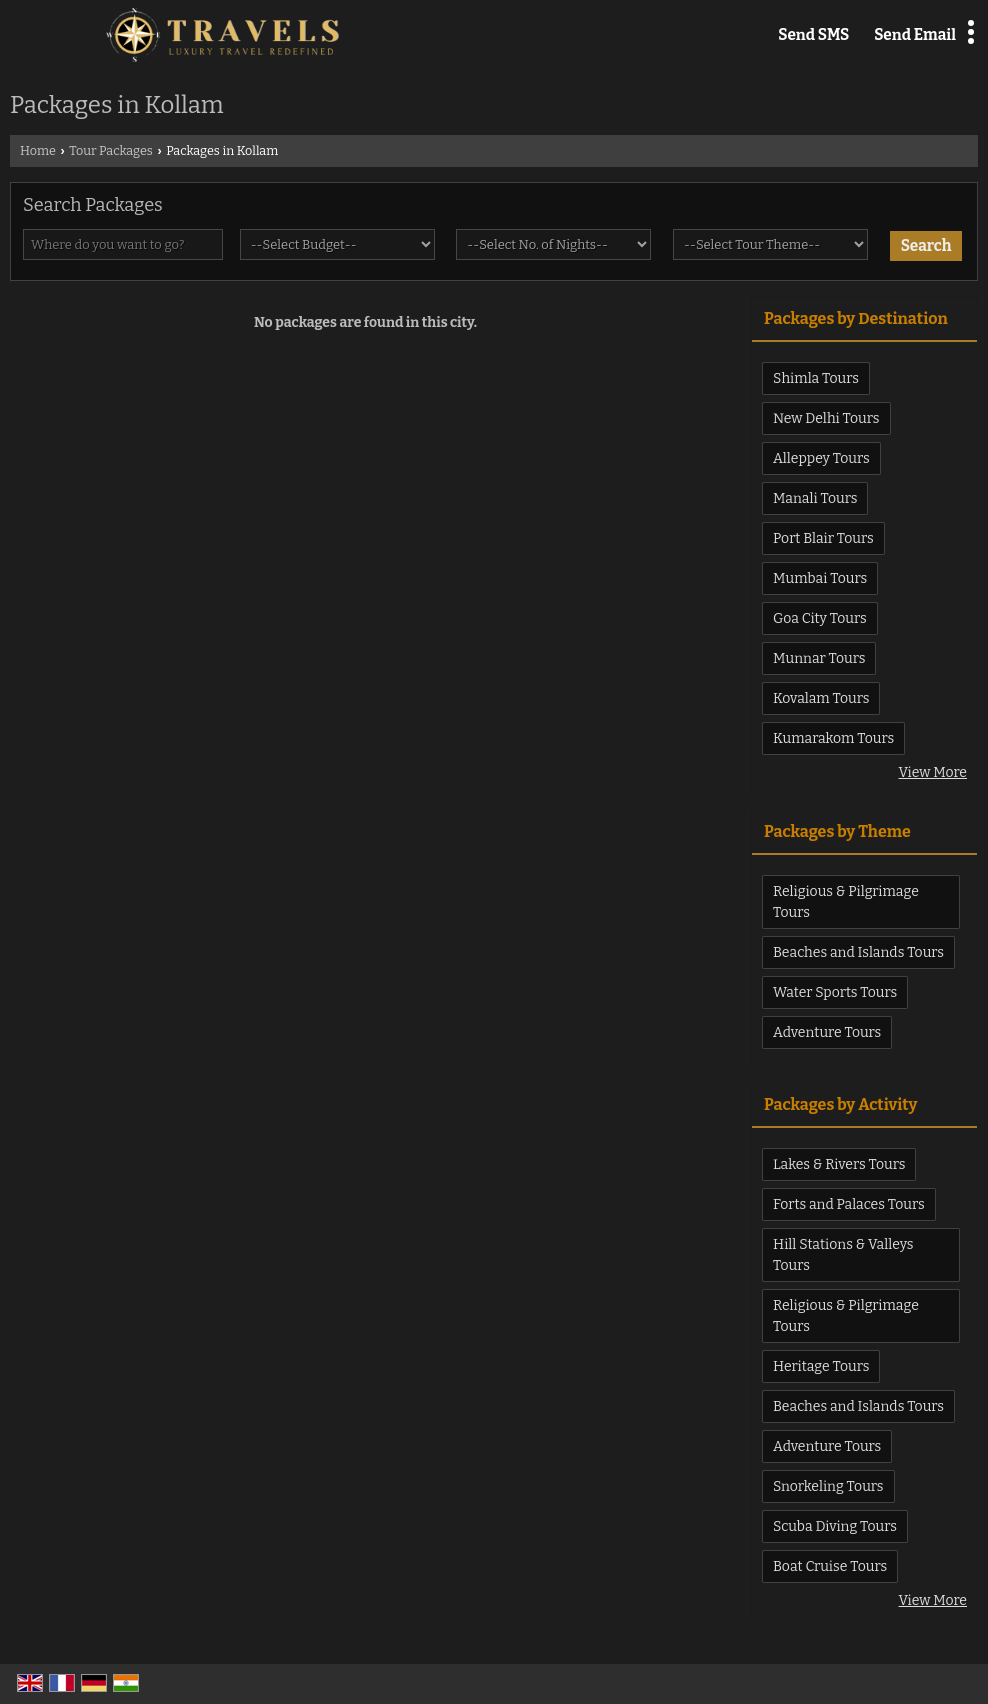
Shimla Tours (816, 378)
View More (933, 772)
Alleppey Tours (821, 458)
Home (38, 150)
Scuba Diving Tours (835, 1526)
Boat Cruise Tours (830, 1566)
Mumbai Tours (820, 578)
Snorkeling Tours (828, 1486)
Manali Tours (815, 498)
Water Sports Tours (835, 992)
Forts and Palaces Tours (849, 1204)
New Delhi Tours (826, 418)
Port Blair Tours (823, 538)
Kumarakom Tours (833, 738)
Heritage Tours (821, 1366)
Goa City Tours (820, 618)
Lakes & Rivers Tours (839, 1164)
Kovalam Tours (821, 698)
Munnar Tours (819, 658)
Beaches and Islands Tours (858, 952)
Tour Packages (111, 150)
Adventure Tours (827, 1032)
